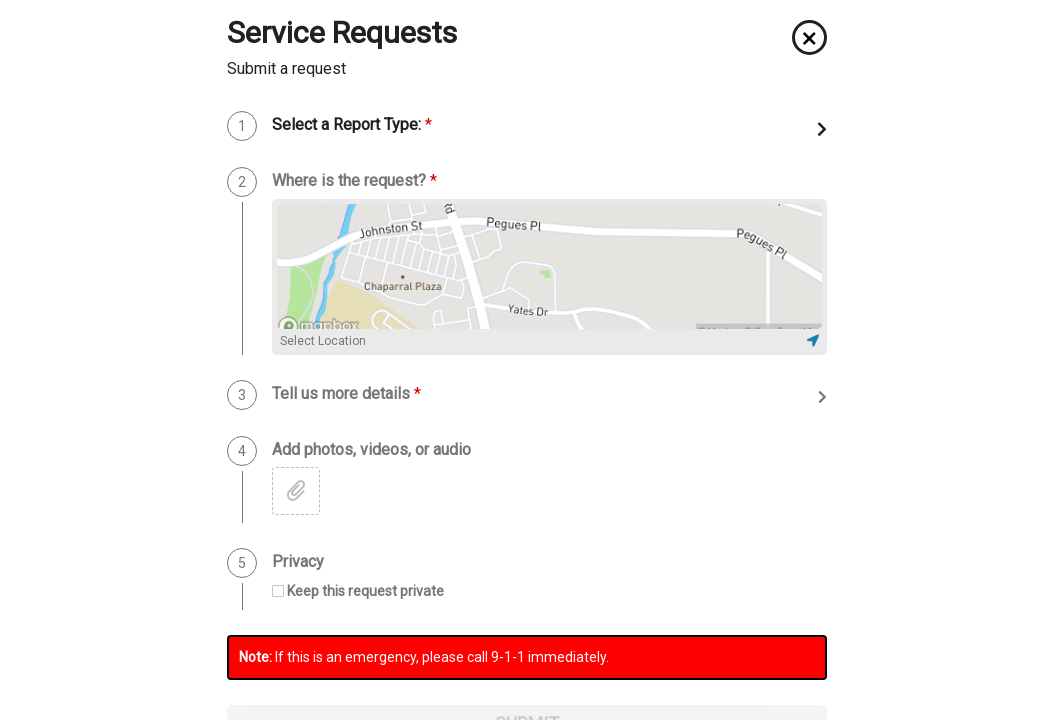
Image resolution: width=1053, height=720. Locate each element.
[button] (809, 37)
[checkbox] (358, 591)
